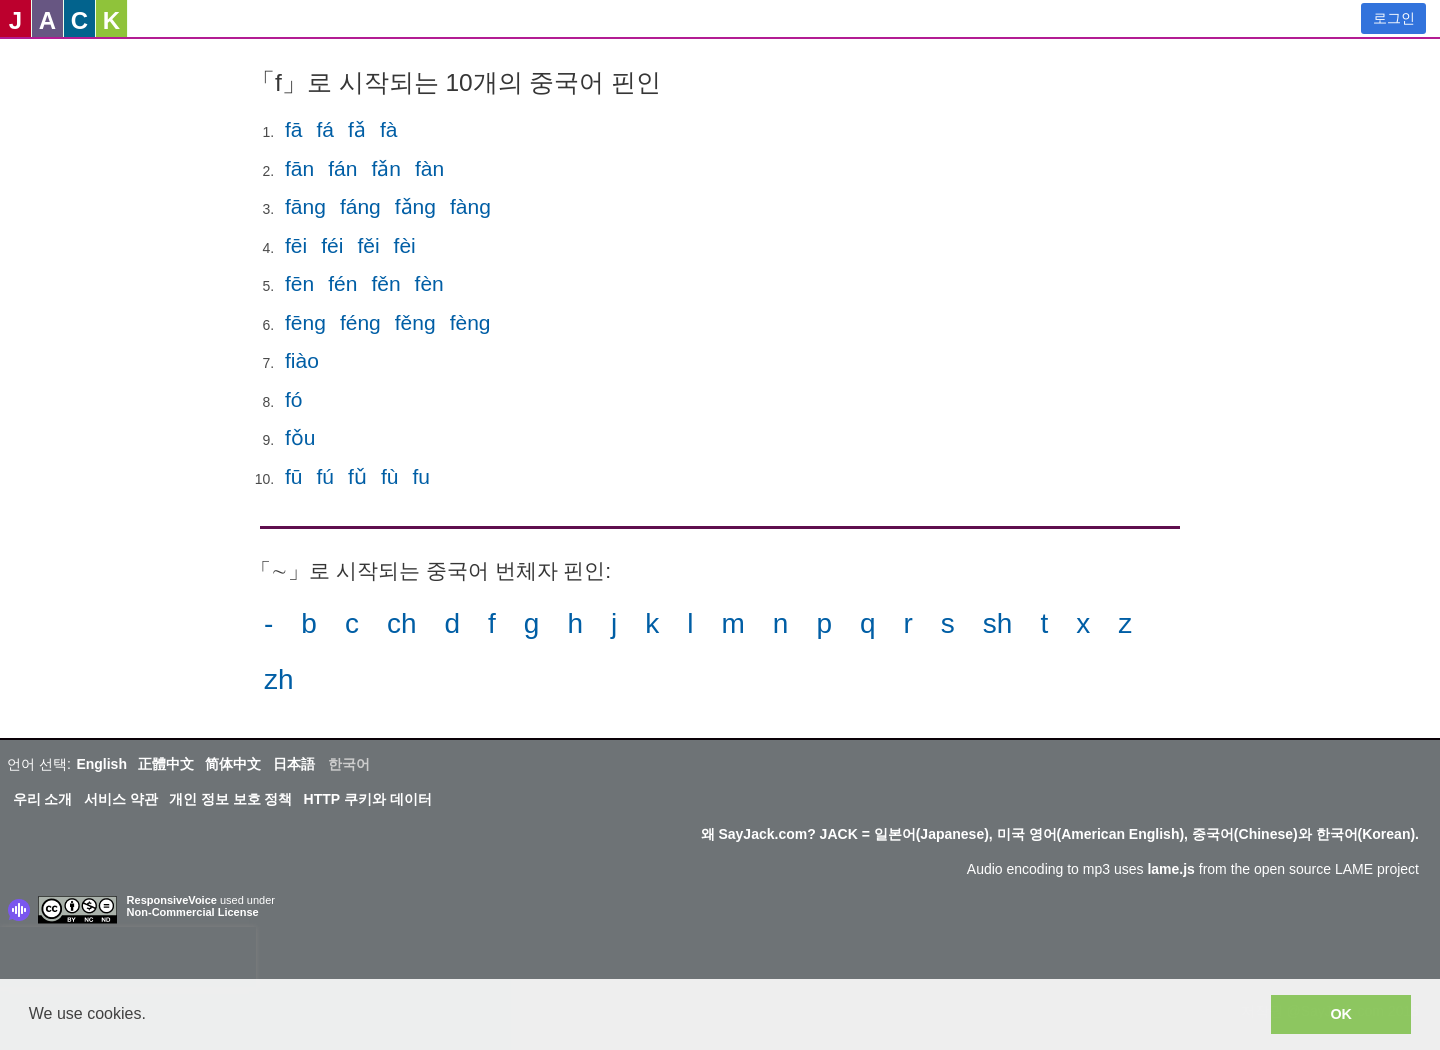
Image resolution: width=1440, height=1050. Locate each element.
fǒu (300, 437)
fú (326, 476)
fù (390, 476)
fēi (296, 245)
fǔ (357, 476)
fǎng (415, 206)
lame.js (1170, 869)
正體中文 (166, 764)
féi (332, 245)
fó (294, 399)
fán (342, 168)
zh (279, 679)
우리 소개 (43, 799)
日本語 (294, 764)
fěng (415, 322)
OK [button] (1341, 1014)
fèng (470, 322)
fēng (305, 322)
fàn (429, 168)
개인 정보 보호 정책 (231, 799)
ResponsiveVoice (172, 900)
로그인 (1394, 18)
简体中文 (233, 764)
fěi (368, 245)
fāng (305, 206)
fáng (360, 206)
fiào (302, 360)
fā (294, 129)
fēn (299, 283)
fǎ (357, 129)
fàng (470, 206)
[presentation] (128, 957)
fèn (429, 283)
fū (294, 476)
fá (326, 129)
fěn (385, 283)
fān (299, 168)
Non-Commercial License (193, 912)
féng (360, 322)
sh (998, 623)
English (101, 764)
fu (421, 476)
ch (402, 623)
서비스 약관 (121, 799)
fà (389, 129)
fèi (405, 245)
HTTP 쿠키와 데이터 (368, 799)
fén (342, 283)
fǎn (386, 168)
